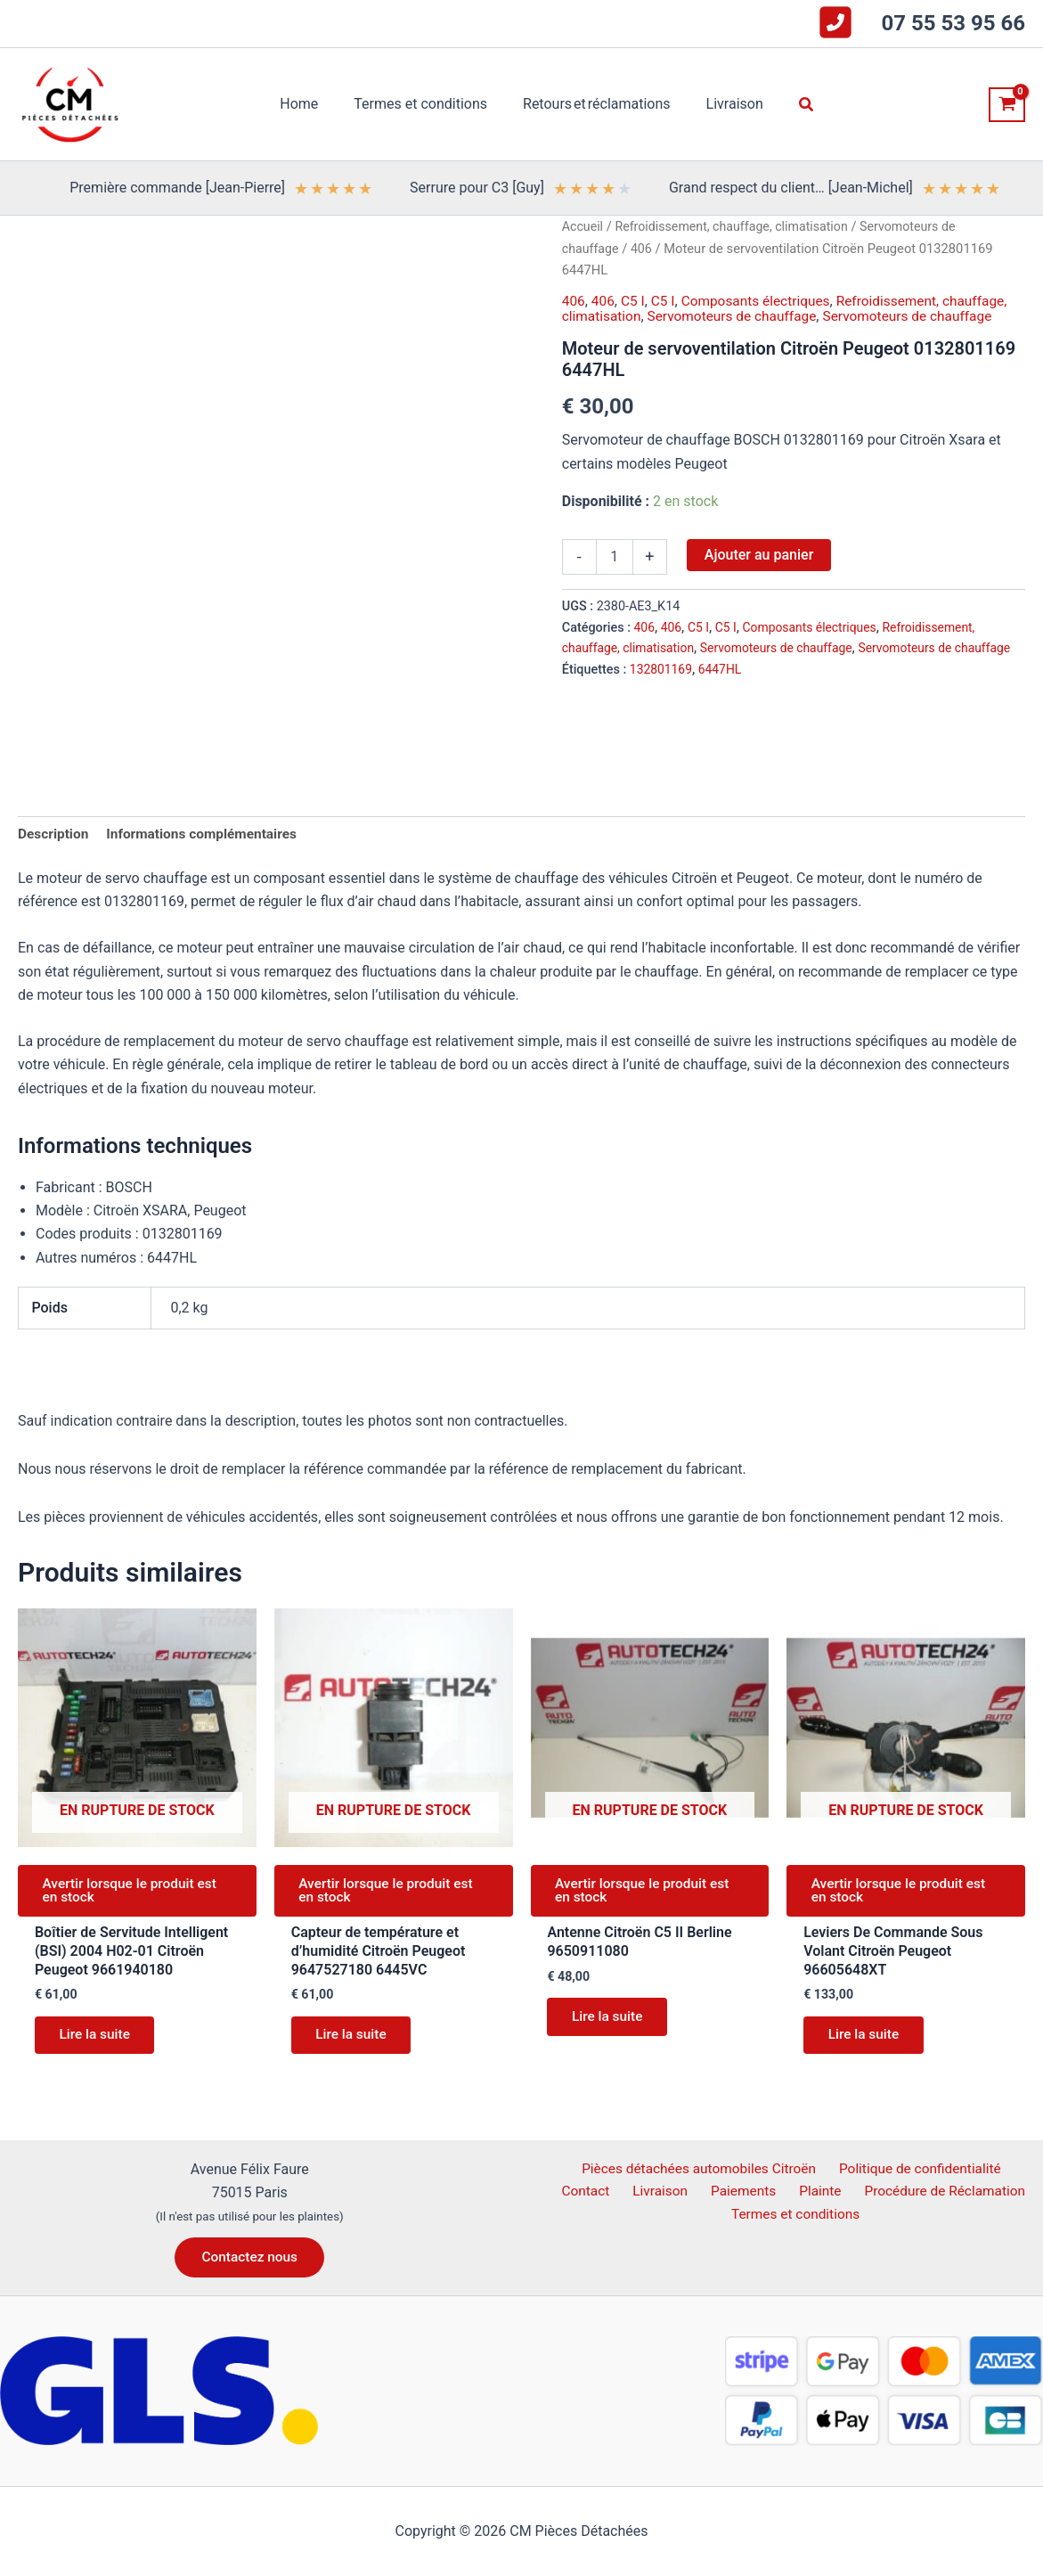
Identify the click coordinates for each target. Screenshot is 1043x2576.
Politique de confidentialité (887, 2168)
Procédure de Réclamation (899, 2192)
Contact (1010, 2168)
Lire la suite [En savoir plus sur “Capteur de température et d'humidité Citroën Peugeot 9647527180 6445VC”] (355, 2041)
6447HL (722, 690)
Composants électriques (762, 300)
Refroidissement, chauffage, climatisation (737, 226)
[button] (793, 105)
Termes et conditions (797, 2215)
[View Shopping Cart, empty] (1007, 104)
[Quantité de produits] (614, 556)
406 (643, 249)
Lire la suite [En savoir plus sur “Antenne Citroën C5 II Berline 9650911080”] (611, 2024)
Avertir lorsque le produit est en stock (135, 1894)
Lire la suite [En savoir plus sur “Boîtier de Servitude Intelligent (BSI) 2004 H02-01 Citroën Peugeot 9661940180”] (98, 2041)
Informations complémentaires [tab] (207, 834)
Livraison (632, 2192)
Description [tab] (54, 834)
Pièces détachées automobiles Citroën (666, 2168)
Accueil (583, 226)
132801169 (662, 690)
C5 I (635, 300)
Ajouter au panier (759, 553)
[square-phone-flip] (835, 22)
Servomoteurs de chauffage (738, 315)
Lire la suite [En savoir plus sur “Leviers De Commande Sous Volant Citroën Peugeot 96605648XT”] (867, 2041)
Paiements (710, 2192)
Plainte (779, 2192)
